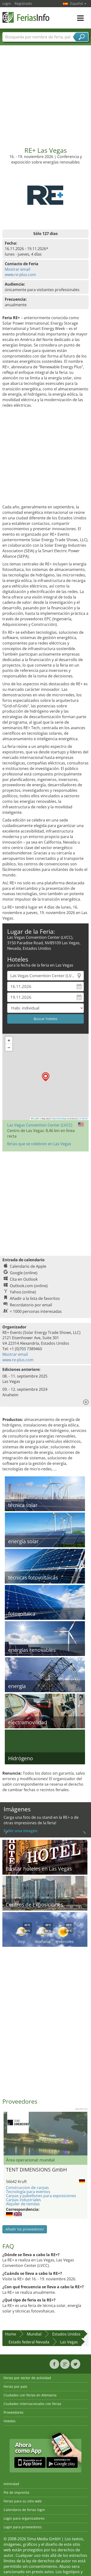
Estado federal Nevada (29, 2342)
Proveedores (13, 2412)
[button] (45, 1077)
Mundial (34, 2334)
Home (10, 2334)
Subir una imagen (21, 1830)
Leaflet (35, 1118)
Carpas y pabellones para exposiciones (41, 2195)
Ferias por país (15, 2386)
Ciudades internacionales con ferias (32, 2403)
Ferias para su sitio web (23, 2501)
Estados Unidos (66, 2334)
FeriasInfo (26, 17)
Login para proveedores (23, 2527)
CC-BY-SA (83, 1118)
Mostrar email (17, 269)
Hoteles (10, 2421)
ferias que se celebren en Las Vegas (39, 1143)
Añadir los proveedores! (25, 2229)
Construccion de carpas (27, 2187)
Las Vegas (69, 2342)
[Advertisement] (45, 92)
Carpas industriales (23, 2199)
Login (6, 3)
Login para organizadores (24, 2518)
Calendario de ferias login (24, 2509)
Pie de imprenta (16, 2492)
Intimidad (11, 2484)
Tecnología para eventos (28, 2191)
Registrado (23, 3)
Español (78, 3)
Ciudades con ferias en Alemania (30, 2395)
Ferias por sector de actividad (27, 2378)
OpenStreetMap (59, 1118)
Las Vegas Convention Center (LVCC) (39, 1125)
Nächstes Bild (84, 2133)
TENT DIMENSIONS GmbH (36, 2169)
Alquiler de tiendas (23, 2203)
